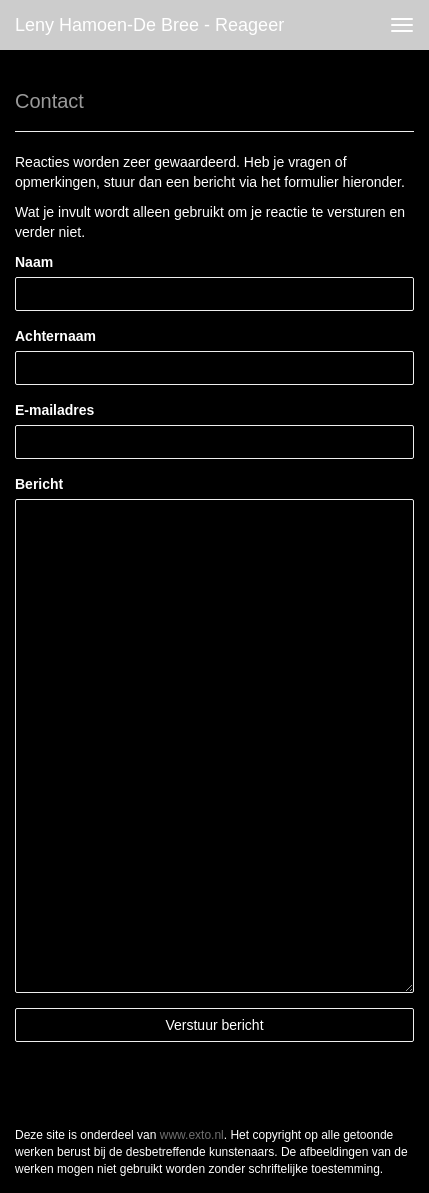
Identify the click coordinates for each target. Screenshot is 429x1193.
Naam (34, 262)
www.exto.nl (192, 1135)
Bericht (39, 484)
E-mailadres (54, 410)
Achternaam (55, 336)
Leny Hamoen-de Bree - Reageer (149, 25)
